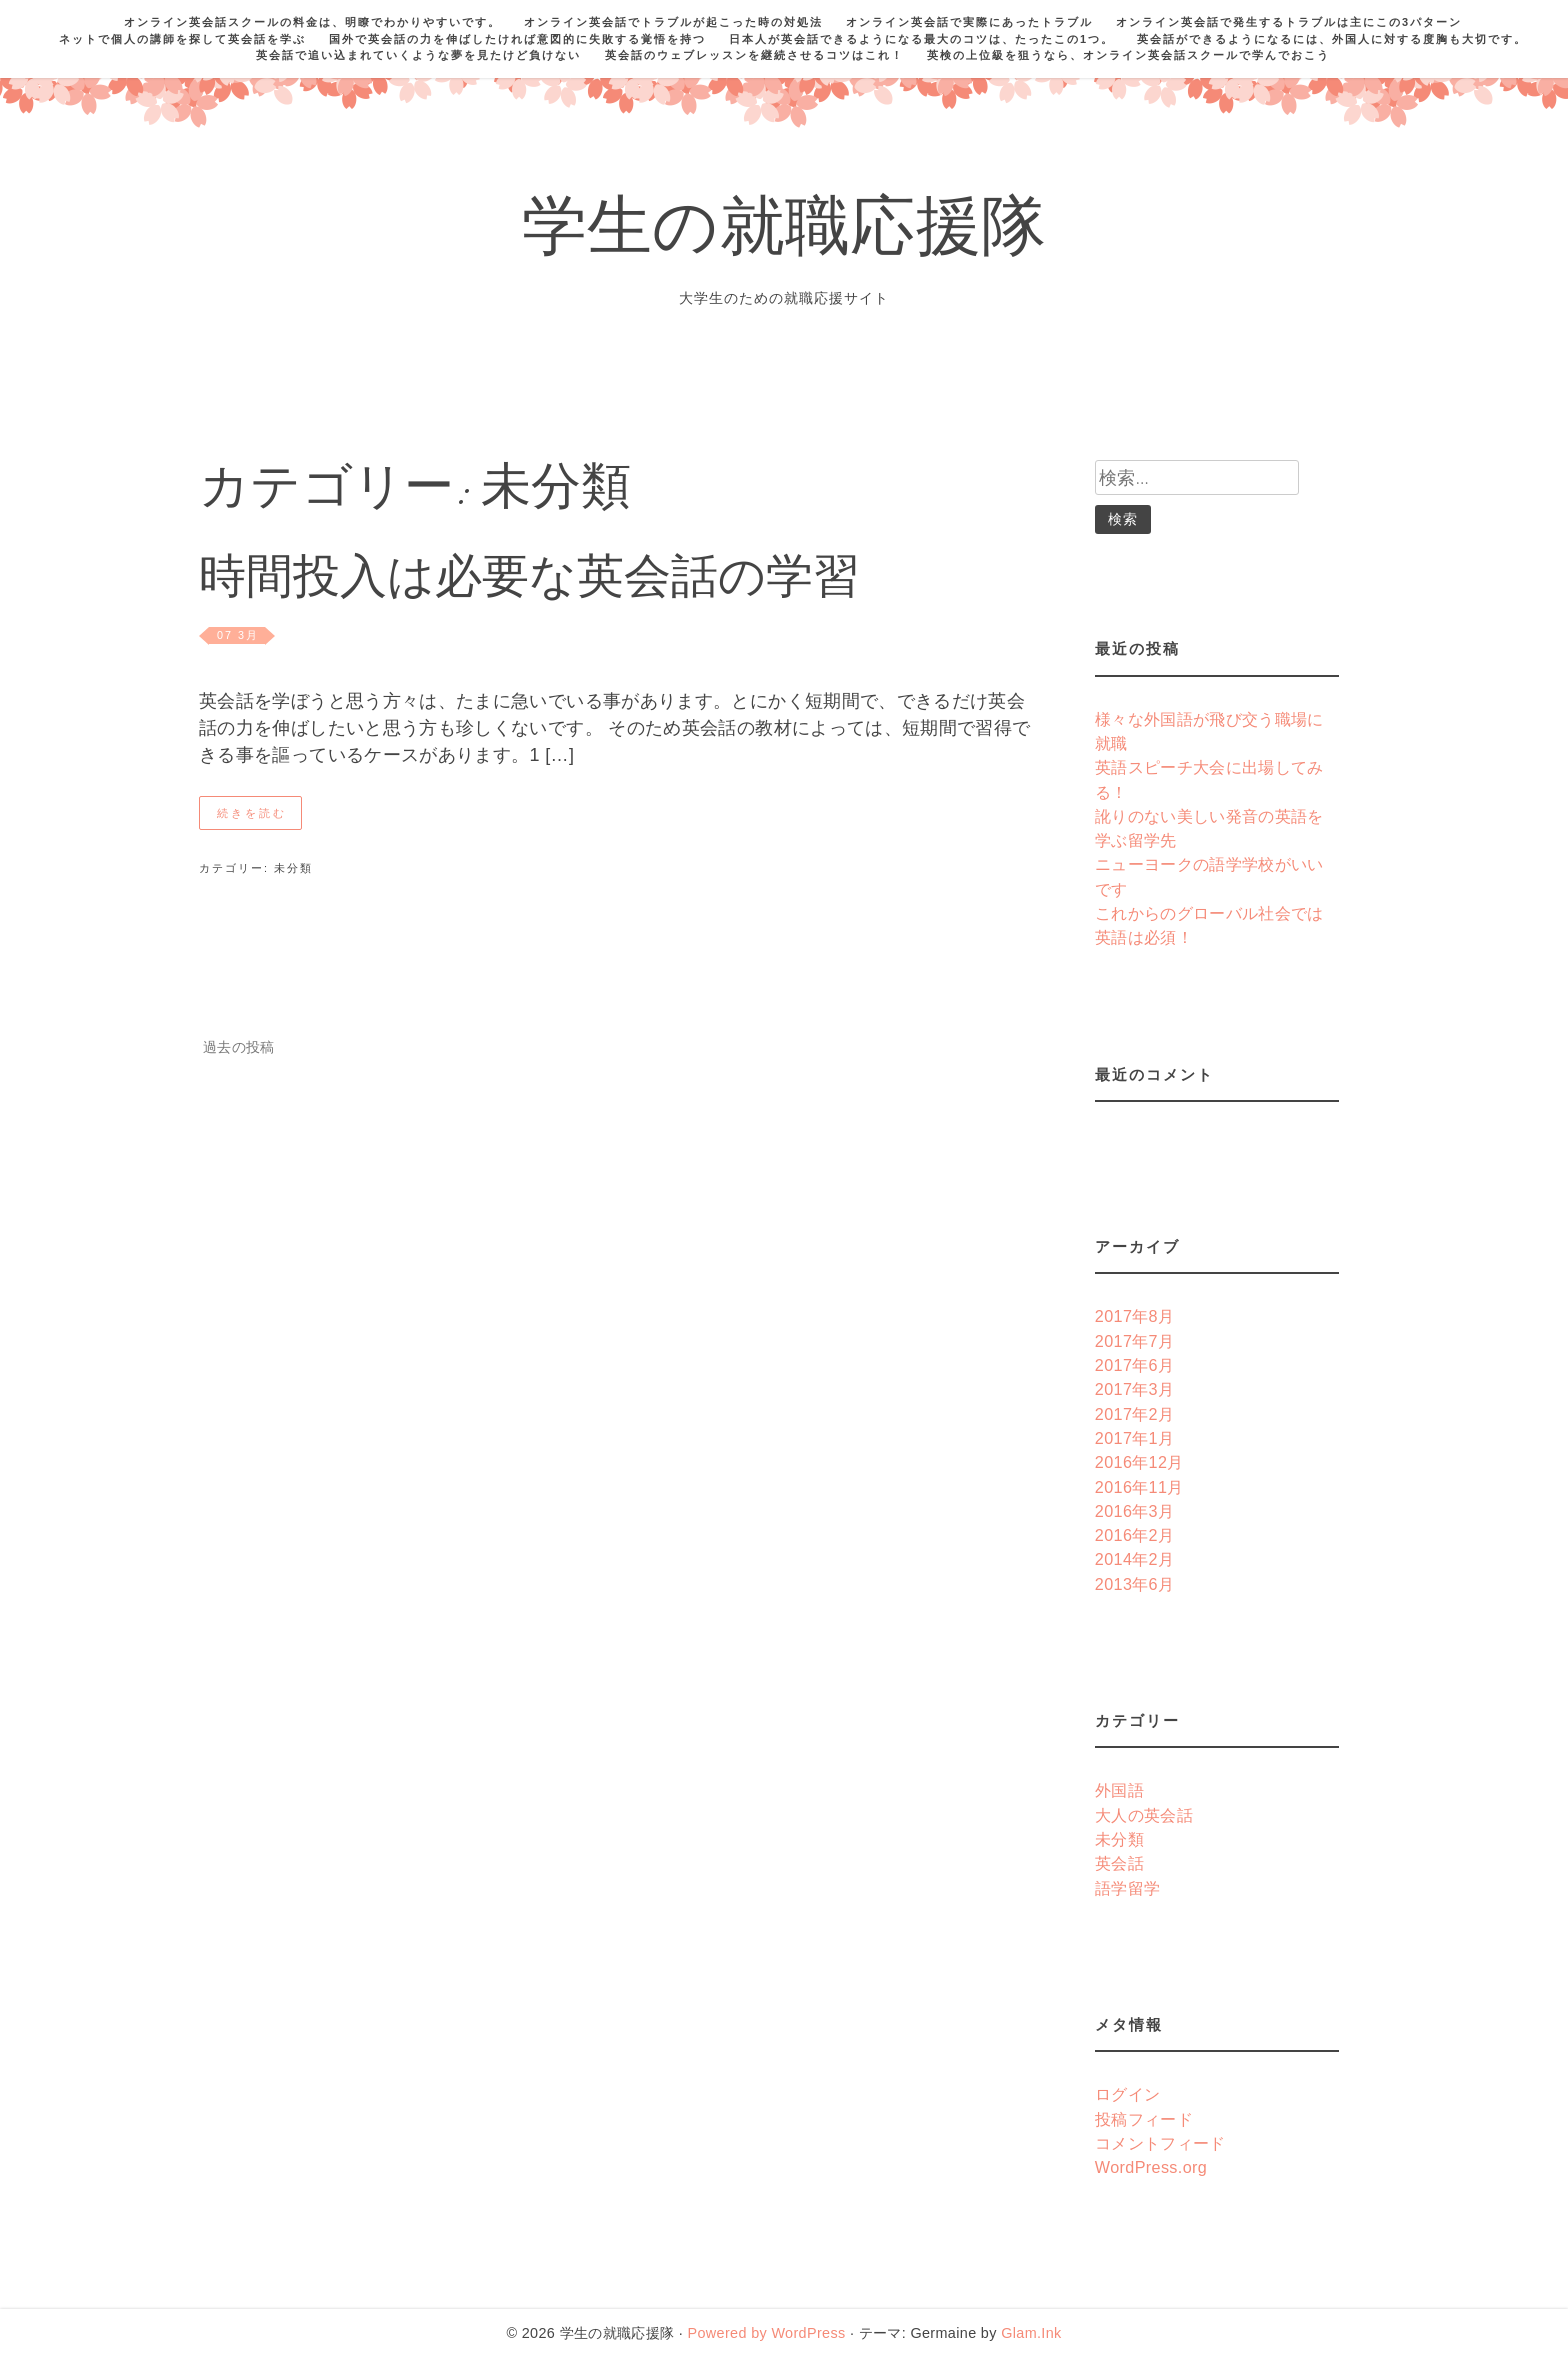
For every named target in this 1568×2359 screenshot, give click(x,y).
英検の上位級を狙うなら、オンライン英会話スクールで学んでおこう (1128, 55)
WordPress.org (1151, 2167)
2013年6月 (1135, 1584)
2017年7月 (1135, 1341)
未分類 (293, 868)
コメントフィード (1160, 2143)
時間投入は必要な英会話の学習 (529, 581)
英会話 (1119, 1863)
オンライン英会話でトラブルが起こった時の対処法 (673, 22)
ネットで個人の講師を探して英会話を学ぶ (182, 39)
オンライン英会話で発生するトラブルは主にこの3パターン (1289, 22)
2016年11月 (1139, 1487)
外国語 (1119, 1790)
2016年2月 (1135, 1535)
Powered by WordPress (766, 2333)
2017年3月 (1135, 1389)
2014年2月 (1135, 1559)
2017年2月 (1135, 1414)
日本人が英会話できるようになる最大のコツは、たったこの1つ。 (921, 39)
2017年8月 (1135, 1316)
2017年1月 (1135, 1438)
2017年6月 (1135, 1365)
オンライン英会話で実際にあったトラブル (969, 22)
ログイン (1127, 2094)
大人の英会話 (1144, 1815)
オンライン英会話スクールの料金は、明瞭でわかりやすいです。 (312, 22)
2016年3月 (1135, 1511)
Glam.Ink (1031, 2333)
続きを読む (252, 813)
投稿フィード (1144, 2119)
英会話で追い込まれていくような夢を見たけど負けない (418, 55)
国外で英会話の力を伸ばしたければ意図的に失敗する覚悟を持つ (517, 39)
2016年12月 (1139, 1462)
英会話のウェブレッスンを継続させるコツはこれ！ (754, 55)
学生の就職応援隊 (784, 233)
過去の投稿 (239, 1047)
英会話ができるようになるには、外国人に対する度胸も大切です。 (1332, 39)
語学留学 (1127, 1888)
